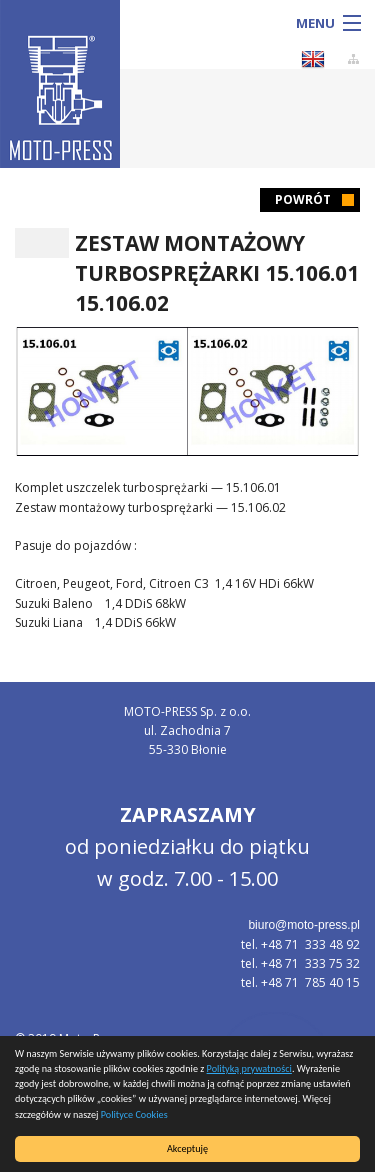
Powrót (303, 199)
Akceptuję (187, 1148)
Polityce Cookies (134, 1114)
